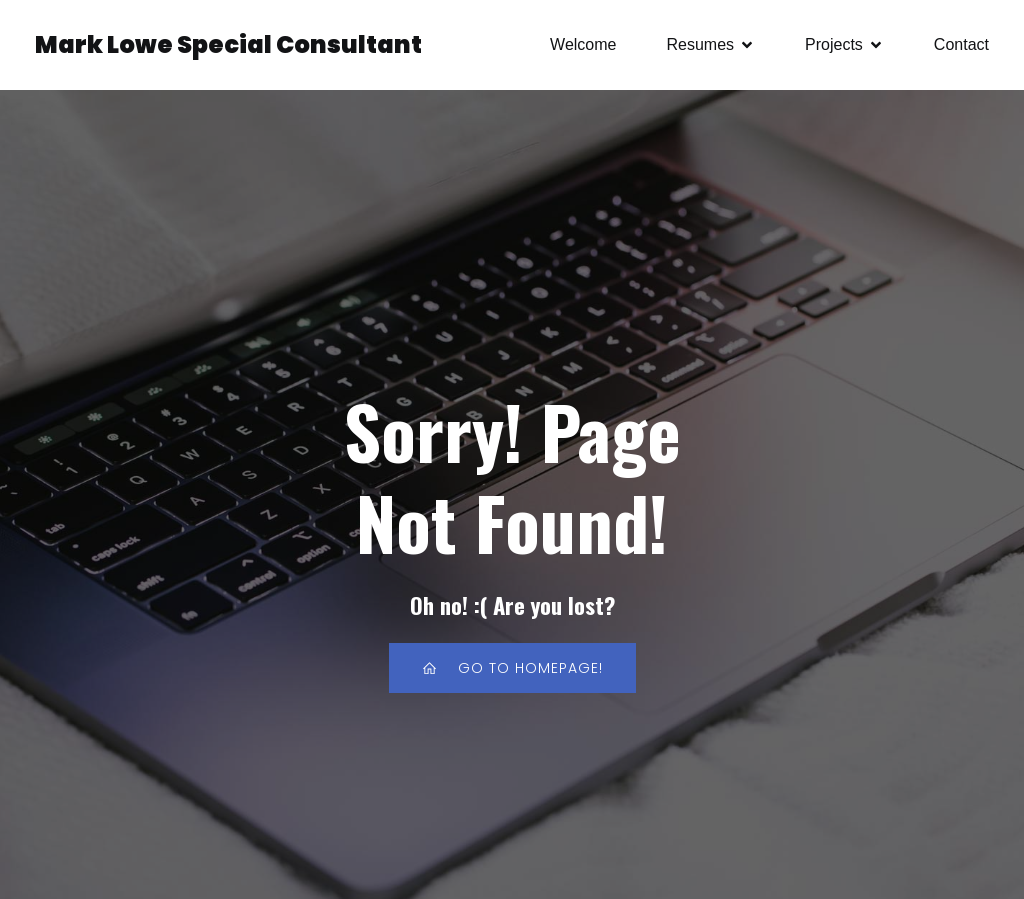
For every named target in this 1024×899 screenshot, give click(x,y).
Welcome (583, 44)
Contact (961, 44)
